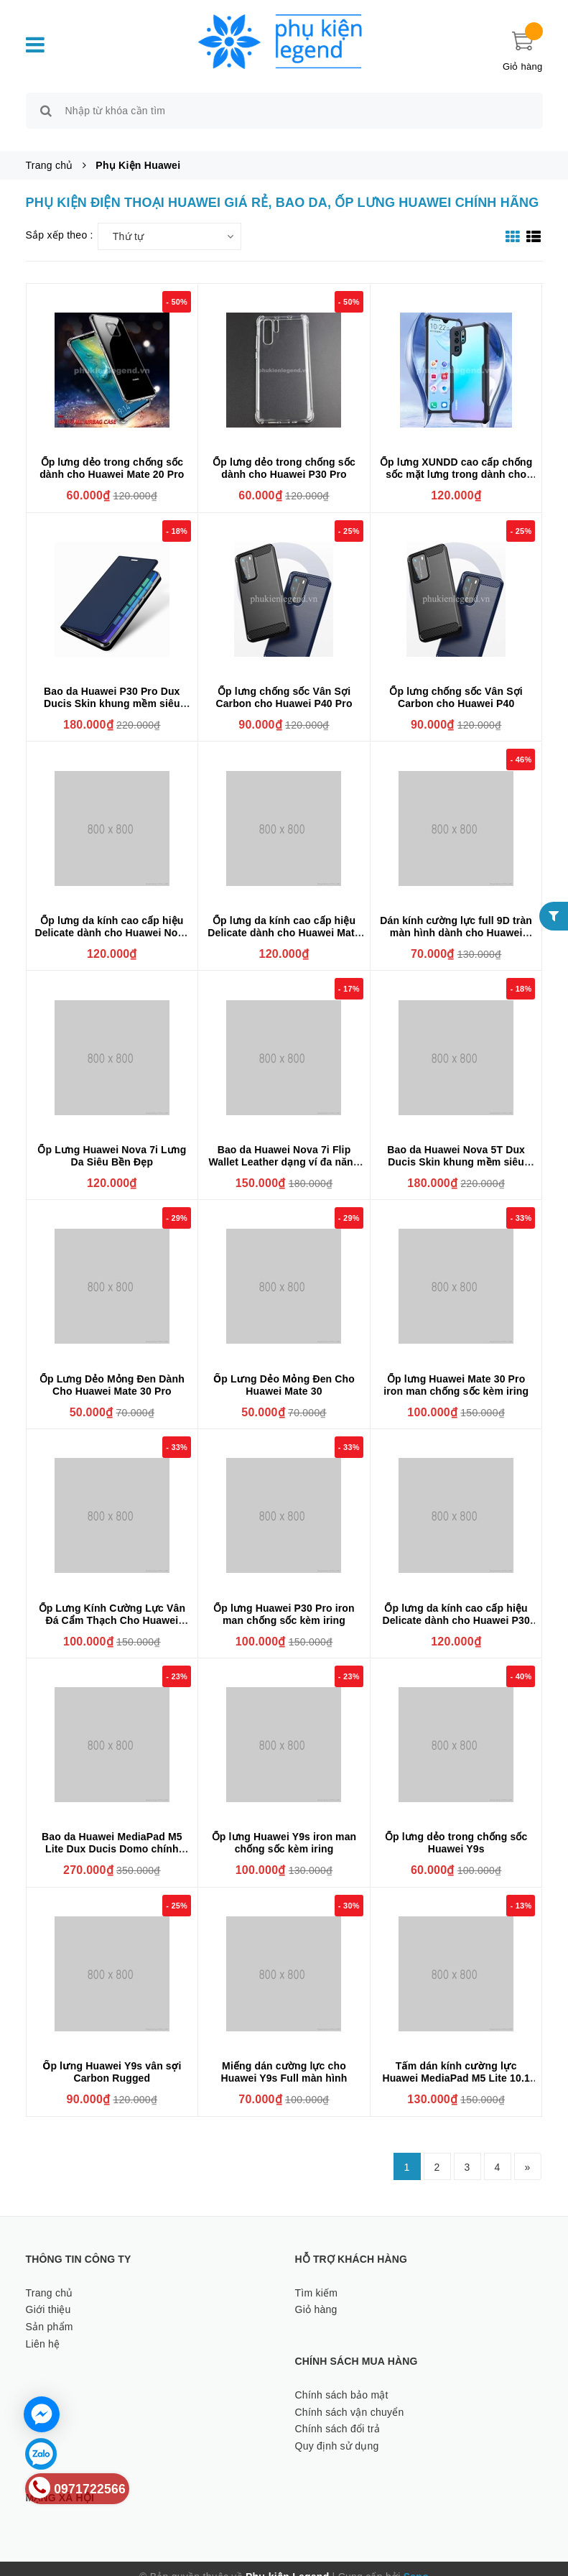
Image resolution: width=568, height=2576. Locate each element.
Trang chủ (49, 2276)
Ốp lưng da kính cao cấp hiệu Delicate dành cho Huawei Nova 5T (111, 916)
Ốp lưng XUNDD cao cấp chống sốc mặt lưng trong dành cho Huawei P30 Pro (456, 458)
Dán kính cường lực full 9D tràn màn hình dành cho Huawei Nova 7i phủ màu (456, 916)
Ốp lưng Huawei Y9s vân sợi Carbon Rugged (111, 2056)
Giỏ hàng (316, 2293)
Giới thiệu (48, 2293)
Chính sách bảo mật (341, 2378)
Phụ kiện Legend (287, 2561)
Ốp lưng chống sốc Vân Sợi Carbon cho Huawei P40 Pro (283, 681)
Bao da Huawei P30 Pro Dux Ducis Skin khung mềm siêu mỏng (112, 687)
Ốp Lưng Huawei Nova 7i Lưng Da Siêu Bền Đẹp (111, 1139)
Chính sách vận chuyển (349, 2395)
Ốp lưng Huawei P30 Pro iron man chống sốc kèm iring (283, 1598)
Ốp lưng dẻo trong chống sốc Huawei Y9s (456, 1827)
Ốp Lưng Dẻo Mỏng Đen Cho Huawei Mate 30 (284, 1368)
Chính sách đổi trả (338, 2413)
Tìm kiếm (316, 2276)
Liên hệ (43, 2327)
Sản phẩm (49, 2310)
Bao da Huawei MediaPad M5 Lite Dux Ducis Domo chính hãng (112, 1833)
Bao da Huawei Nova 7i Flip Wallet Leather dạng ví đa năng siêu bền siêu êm (283, 1145)
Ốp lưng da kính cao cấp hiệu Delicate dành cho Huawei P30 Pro (455, 1604)
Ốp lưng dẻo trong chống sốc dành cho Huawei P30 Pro (284, 452)
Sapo (416, 2561)
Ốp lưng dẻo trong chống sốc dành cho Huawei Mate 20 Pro (111, 452)
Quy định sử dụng (337, 2429)
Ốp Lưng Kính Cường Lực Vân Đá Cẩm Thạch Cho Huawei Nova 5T (112, 1604)
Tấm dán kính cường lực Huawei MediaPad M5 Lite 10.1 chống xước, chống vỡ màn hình (455, 2068)
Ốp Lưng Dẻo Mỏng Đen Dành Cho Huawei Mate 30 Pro (112, 1368)
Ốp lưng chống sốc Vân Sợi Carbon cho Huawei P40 (455, 681)
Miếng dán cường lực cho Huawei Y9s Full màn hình (284, 2056)
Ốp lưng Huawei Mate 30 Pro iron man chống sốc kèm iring (456, 1368)
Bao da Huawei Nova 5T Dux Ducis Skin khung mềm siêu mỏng (456, 1145)
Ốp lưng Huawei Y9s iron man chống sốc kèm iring (284, 1827)
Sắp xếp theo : (59, 218)
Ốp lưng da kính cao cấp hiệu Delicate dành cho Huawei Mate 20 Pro (284, 916)
